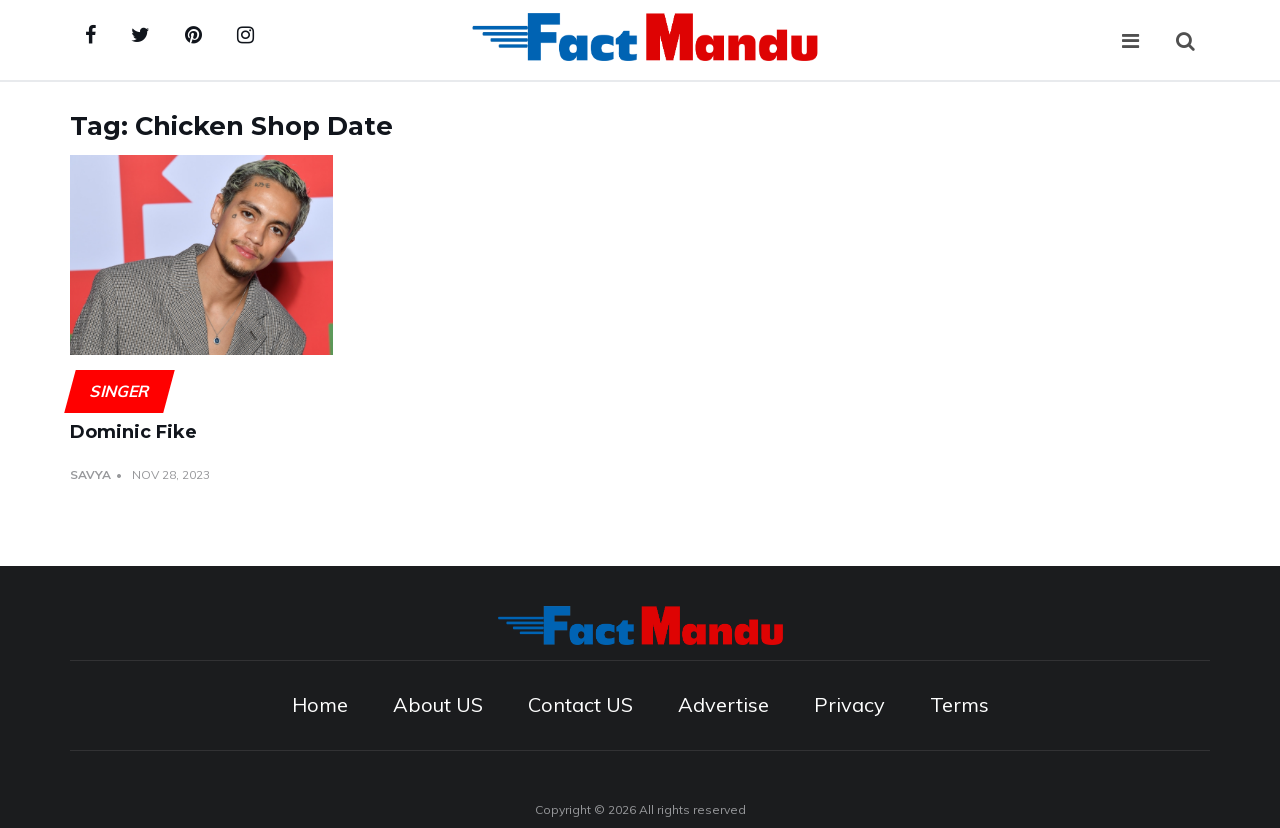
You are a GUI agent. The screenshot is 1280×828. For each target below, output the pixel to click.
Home (320, 704)
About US (438, 704)
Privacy (849, 704)
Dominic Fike (133, 432)
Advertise (723, 704)
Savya (90, 474)
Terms (959, 704)
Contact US (580, 704)
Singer (119, 391)
